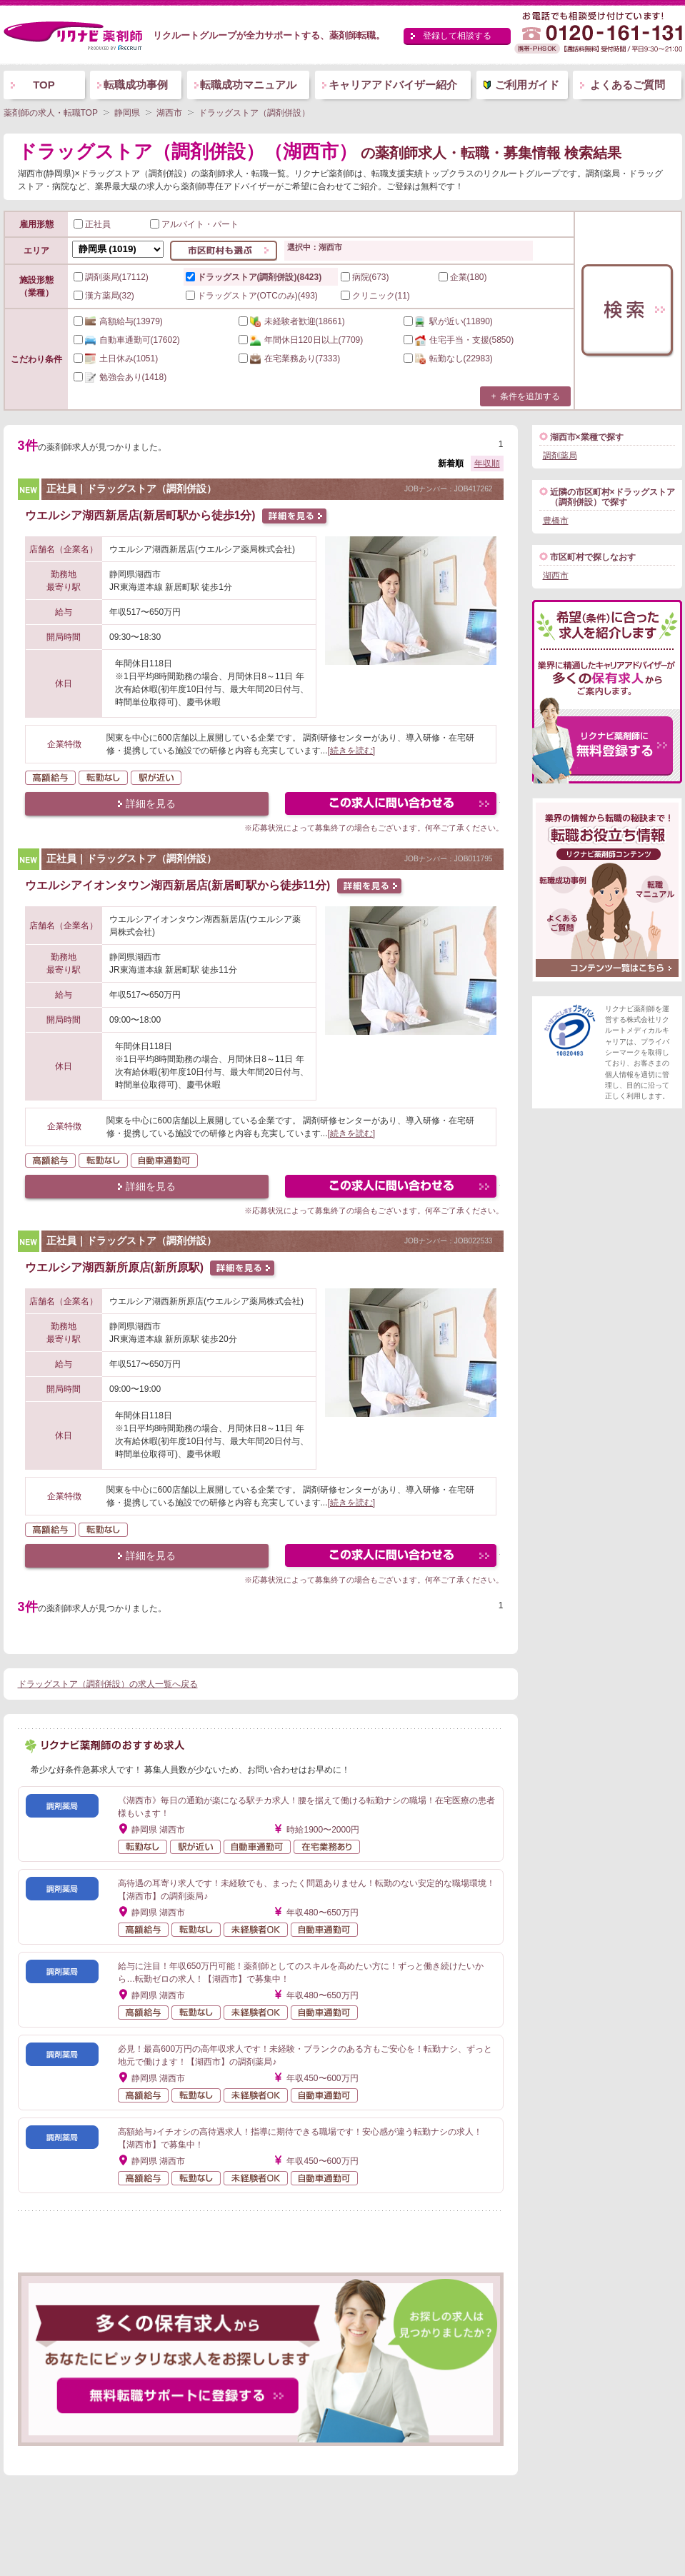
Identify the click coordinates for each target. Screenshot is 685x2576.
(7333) (290, 359)
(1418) (120, 377)
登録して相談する (457, 36)
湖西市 (556, 576)
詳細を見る (151, 803)
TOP (44, 85)
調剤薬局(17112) (111, 277)
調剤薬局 (560, 456)
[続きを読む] (352, 751)
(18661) (292, 321)
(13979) (118, 321)
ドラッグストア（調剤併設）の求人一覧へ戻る (108, 1684)
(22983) (448, 359)
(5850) (459, 340)
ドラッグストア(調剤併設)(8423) (254, 277)
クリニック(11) (375, 296)
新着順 (451, 463)
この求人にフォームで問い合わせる (392, 805)
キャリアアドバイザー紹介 (393, 85)
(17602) (127, 340)
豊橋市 (556, 521)
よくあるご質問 (627, 85)
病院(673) (365, 277)
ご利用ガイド (527, 85)
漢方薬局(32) (104, 296)
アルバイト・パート (194, 224)
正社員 (92, 224)
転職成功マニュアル (248, 85)
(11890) (448, 321)
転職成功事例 (136, 85)
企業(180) (463, 277)
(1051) (116, 359)
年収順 (487, 463)
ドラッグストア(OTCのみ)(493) (252, 296)
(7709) (301, 340)
